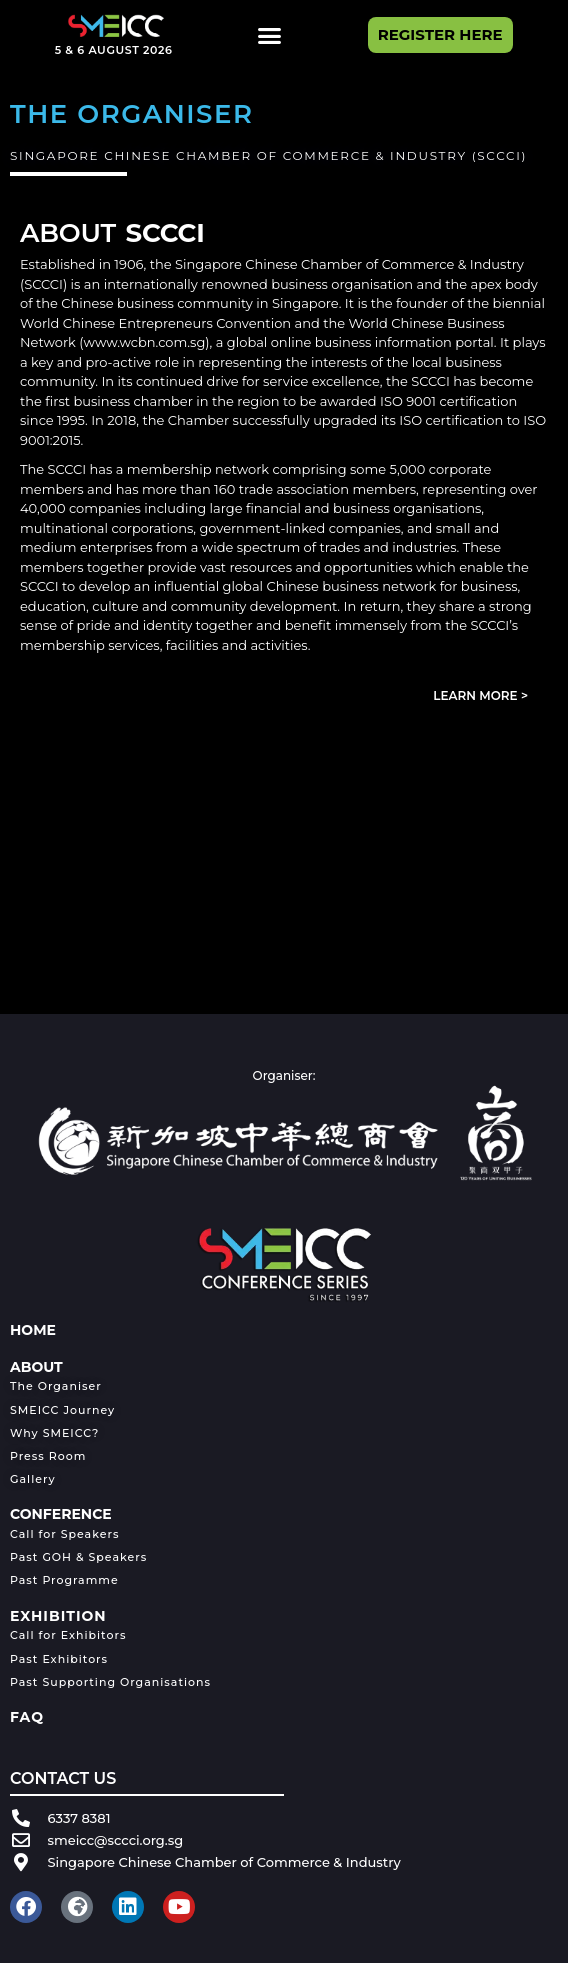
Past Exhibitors (59, 1659)
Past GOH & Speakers (78, 1557)
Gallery (33, 1479)
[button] (270, 35)
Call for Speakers (64, 1534)
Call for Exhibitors (68, 1635)
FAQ (27, 1717)
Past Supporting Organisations (110, 1682)
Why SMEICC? (54, 1433)
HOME (33, 1330)
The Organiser (56, 1386)
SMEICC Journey (62, 1410)
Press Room (48, 1456)
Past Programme (64, 1580)
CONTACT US (63, 1778)
